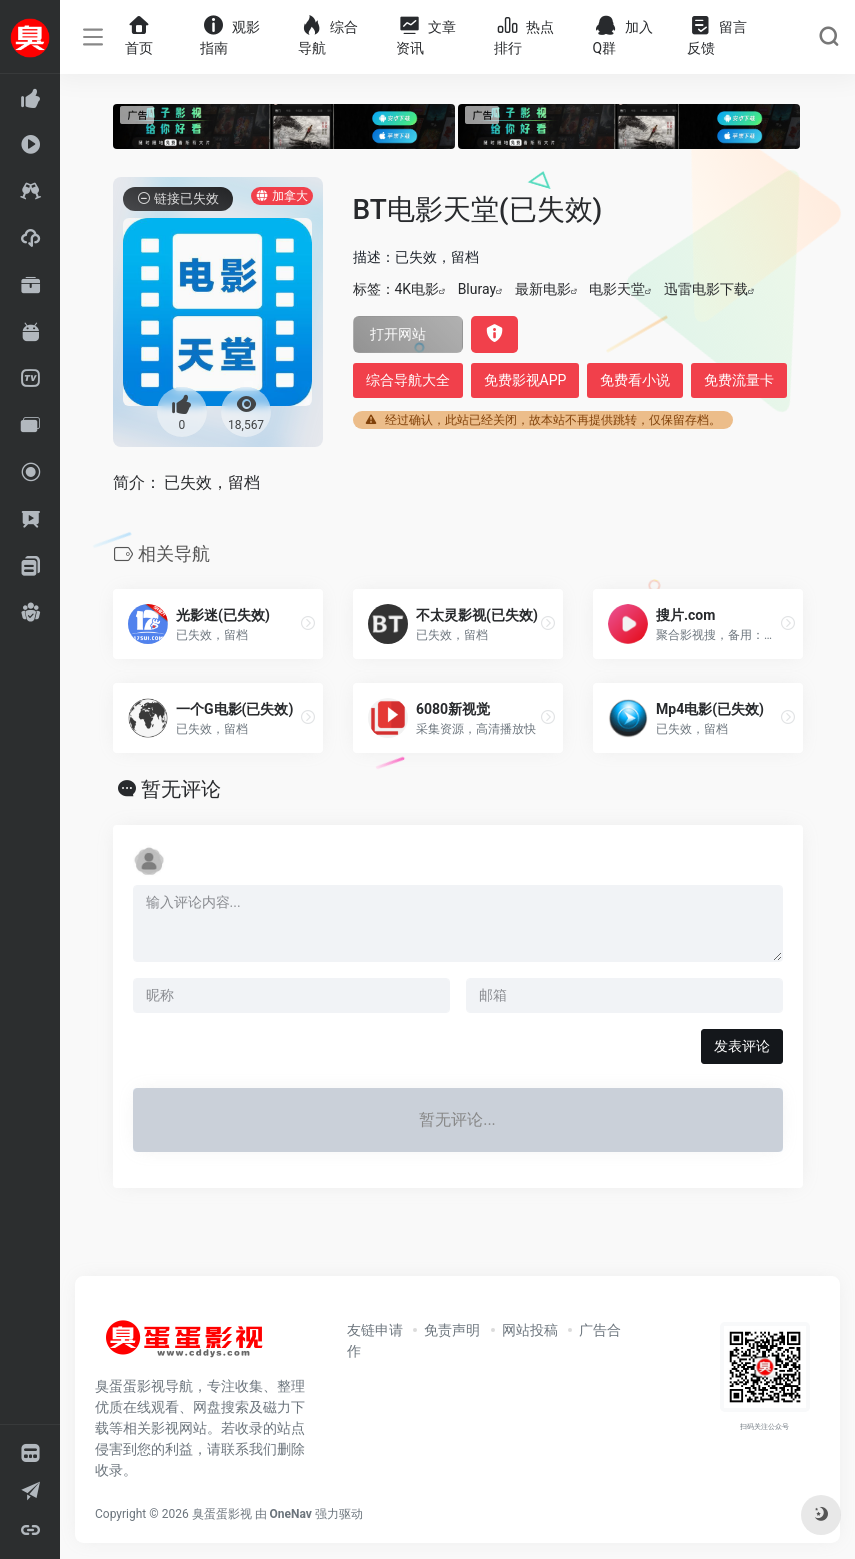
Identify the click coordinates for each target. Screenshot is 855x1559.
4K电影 (417, 289)
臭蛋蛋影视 (222, 1514)
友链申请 (375, 1330)
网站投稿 (530, 1330)
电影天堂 (617, 289)
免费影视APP (525, 380)
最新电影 (543, 289)
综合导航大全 (408, 380)
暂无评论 (181, 789)
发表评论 (742, 1046)
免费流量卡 (739, 380)
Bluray (477, 289)
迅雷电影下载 (706, 289)
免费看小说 (635, 380)
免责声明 (452, 1330)
